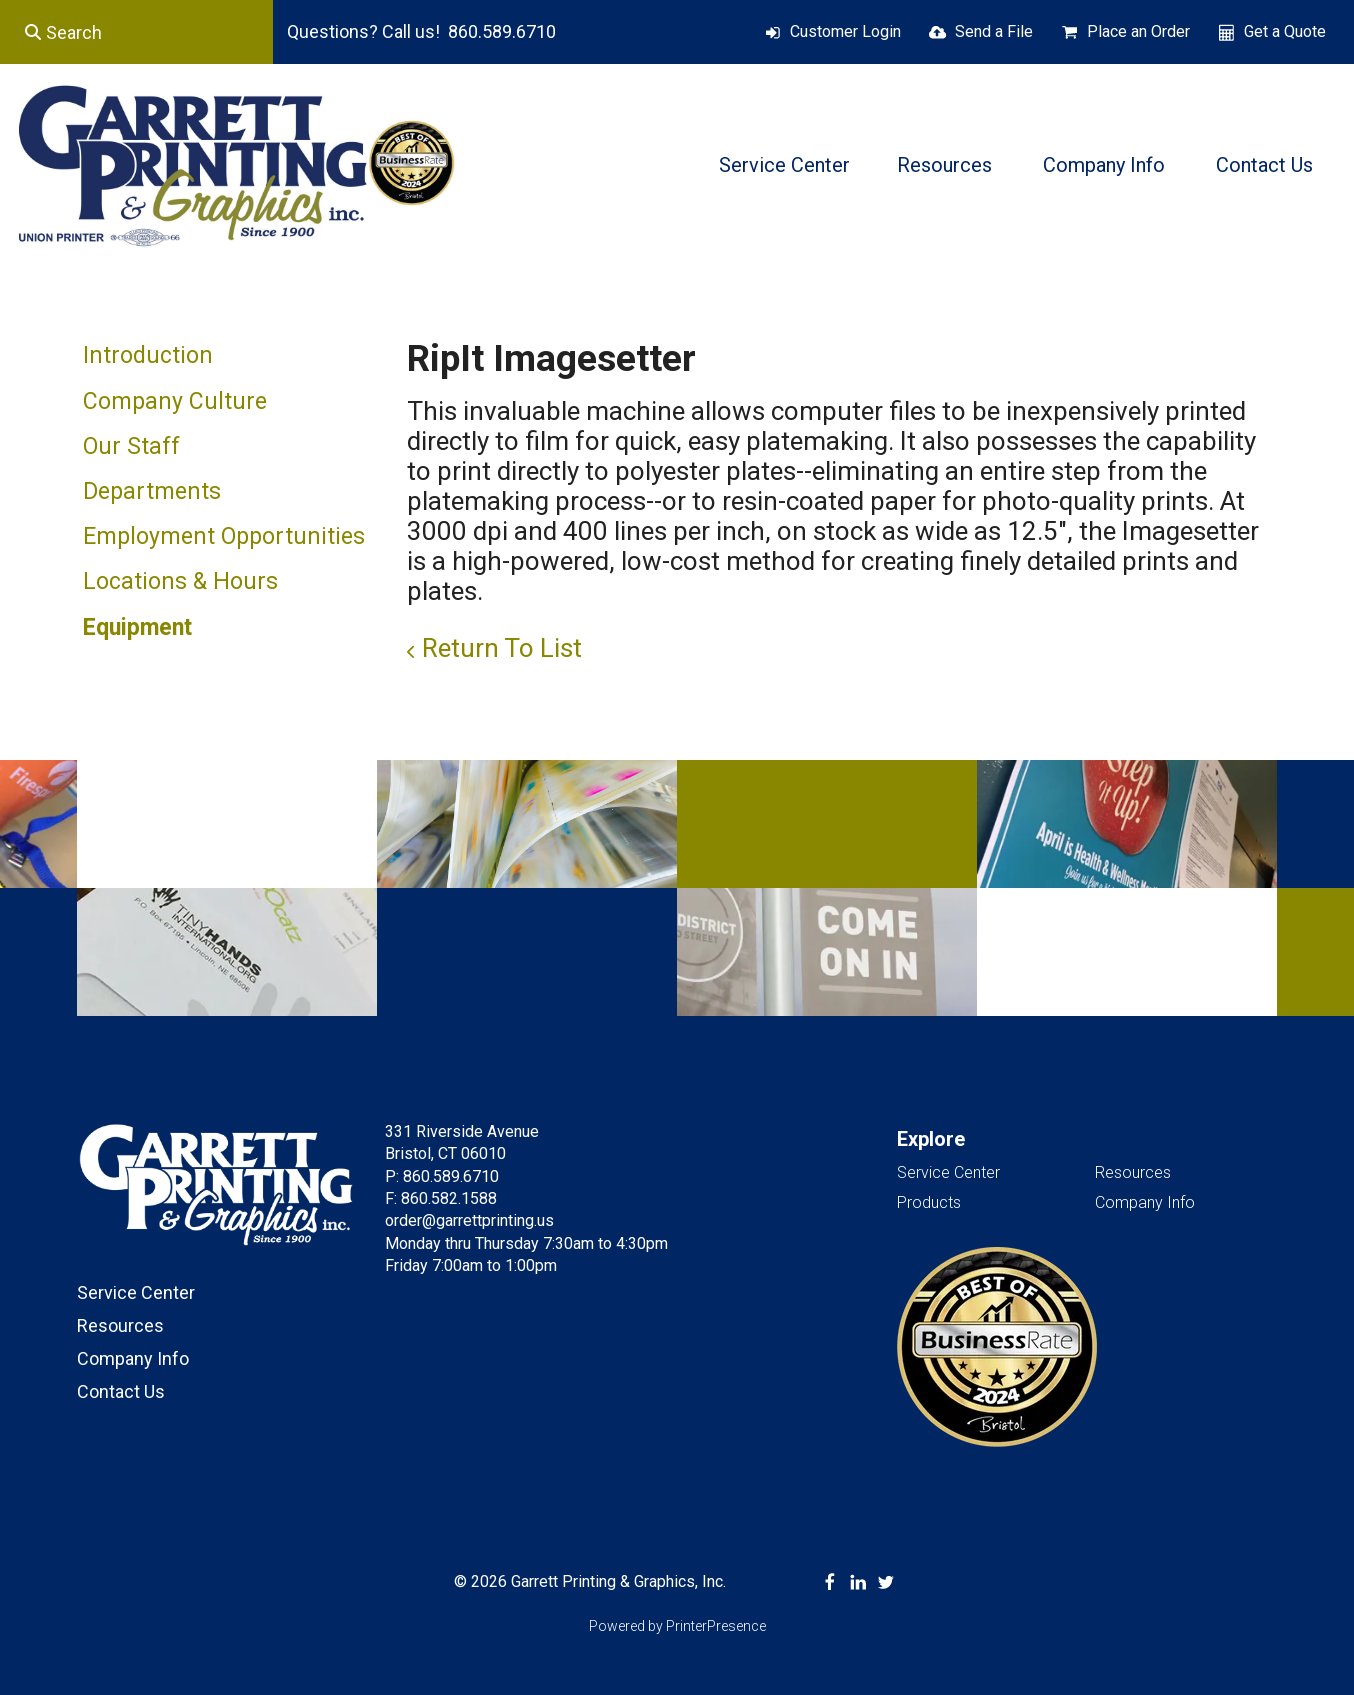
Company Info (1104, 165)
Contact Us (1264, 165)
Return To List (502, 648)
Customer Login (845, 31)
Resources (944, 165)
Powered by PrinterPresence (677, 1626)
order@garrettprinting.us (469, 1220)
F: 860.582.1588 (441, 1198)
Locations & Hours (180, 581)
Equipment (137, 627)
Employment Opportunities (224, 536)
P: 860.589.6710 (442, 1176)
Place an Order (1138, 31)
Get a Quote (1285, 31)
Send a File (994, 31)
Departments (152, 491)
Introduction (148, 355)
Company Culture (175, 401)
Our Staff (131, 446)
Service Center (784, 165)
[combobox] (136, 32)
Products (929, 1202)
